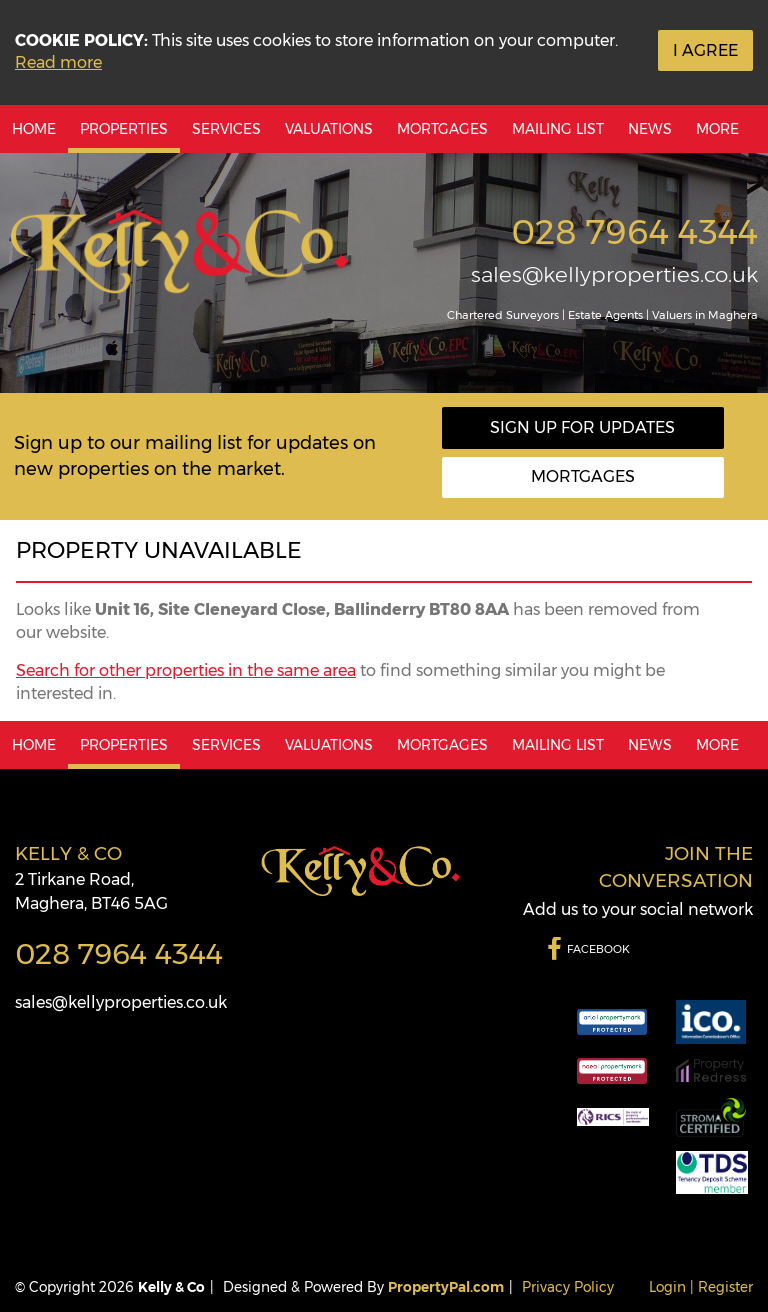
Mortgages (442, 129)
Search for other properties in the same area (186, 670)
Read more (58, 62)
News (650, 129)
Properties (124, 129)
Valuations (329, 129)
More (717, 129)
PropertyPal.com (446, 1287)
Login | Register (701, 1287)
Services (226, 129)
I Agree (705, 50)
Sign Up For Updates (582, 427)
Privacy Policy (568, 1287)
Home (34, 129)
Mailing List (558, 129)
